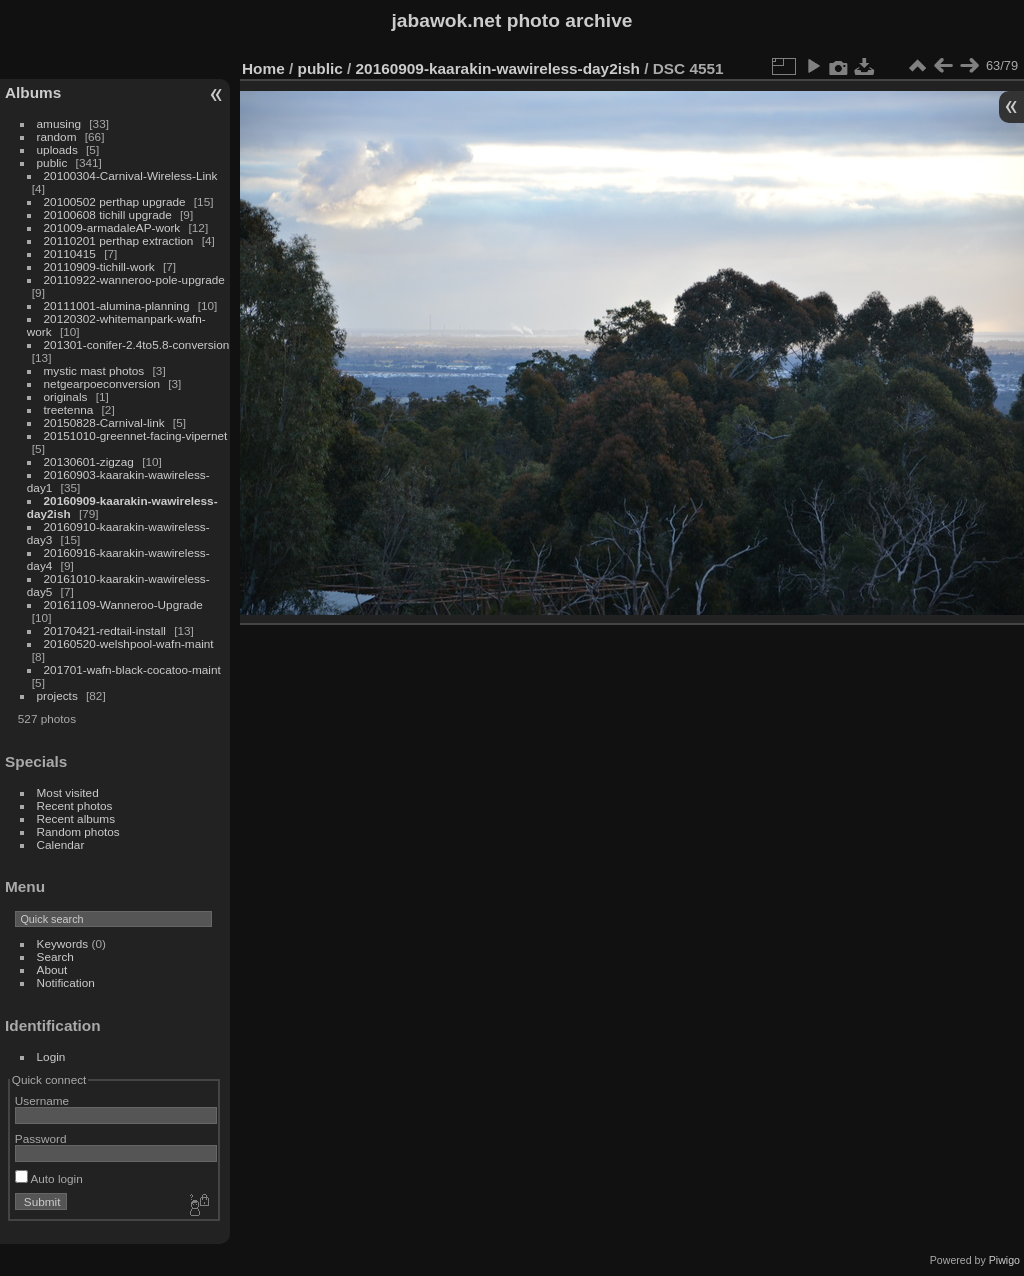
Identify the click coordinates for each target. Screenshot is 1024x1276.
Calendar (61, 844)
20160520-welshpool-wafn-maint (129, 643)
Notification (66, 982)
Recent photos (75, 805)
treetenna (69, 409)
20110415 (70, 253)
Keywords (63, 943)
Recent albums (76, 818)
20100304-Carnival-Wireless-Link (131, 175)
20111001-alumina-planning (117, 305)
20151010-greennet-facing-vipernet (136, 435)
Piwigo (1004, 1260)
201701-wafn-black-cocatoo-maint (132, 669)
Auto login (49, 1178)
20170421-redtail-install (105, 630)
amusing (59, 123)
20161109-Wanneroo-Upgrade (123, 604)
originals (66, 396)
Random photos (78, 831)
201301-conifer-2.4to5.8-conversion (137, 344)
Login (51, 1056)
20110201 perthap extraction (119, 240)
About (52, 969)
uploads (57, 149)
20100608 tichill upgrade (108, 214)
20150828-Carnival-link (104, 422)
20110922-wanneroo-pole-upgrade (134, 279)
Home (263, 68)
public (52, 162)
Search (55, 956)
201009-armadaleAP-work (112, 227)
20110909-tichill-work (99, 266)
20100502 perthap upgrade (115, 201)
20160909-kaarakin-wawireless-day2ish (498, 68)
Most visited (68, 792)
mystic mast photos (94, 370)
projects (57, 695)
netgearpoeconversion (102, 383)
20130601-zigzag (89, 461)
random (57, 136)
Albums (33, 92)
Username (42, 1100)
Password (41, 1138)
